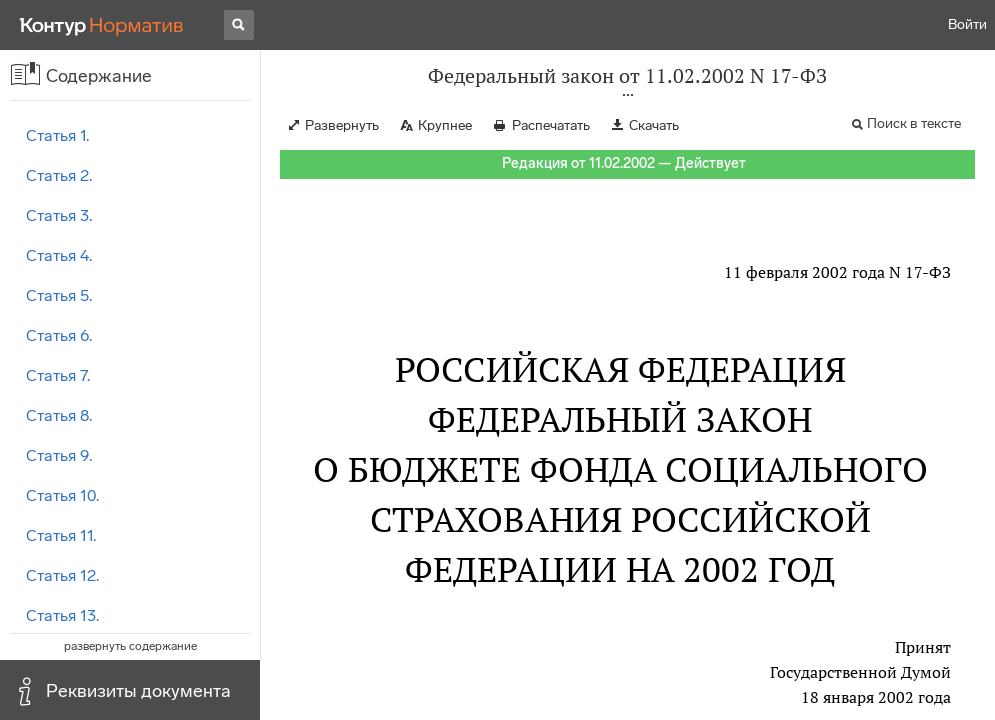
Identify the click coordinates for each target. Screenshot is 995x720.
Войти (967, 24)
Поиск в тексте (914, 123)
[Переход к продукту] (102, 25)
